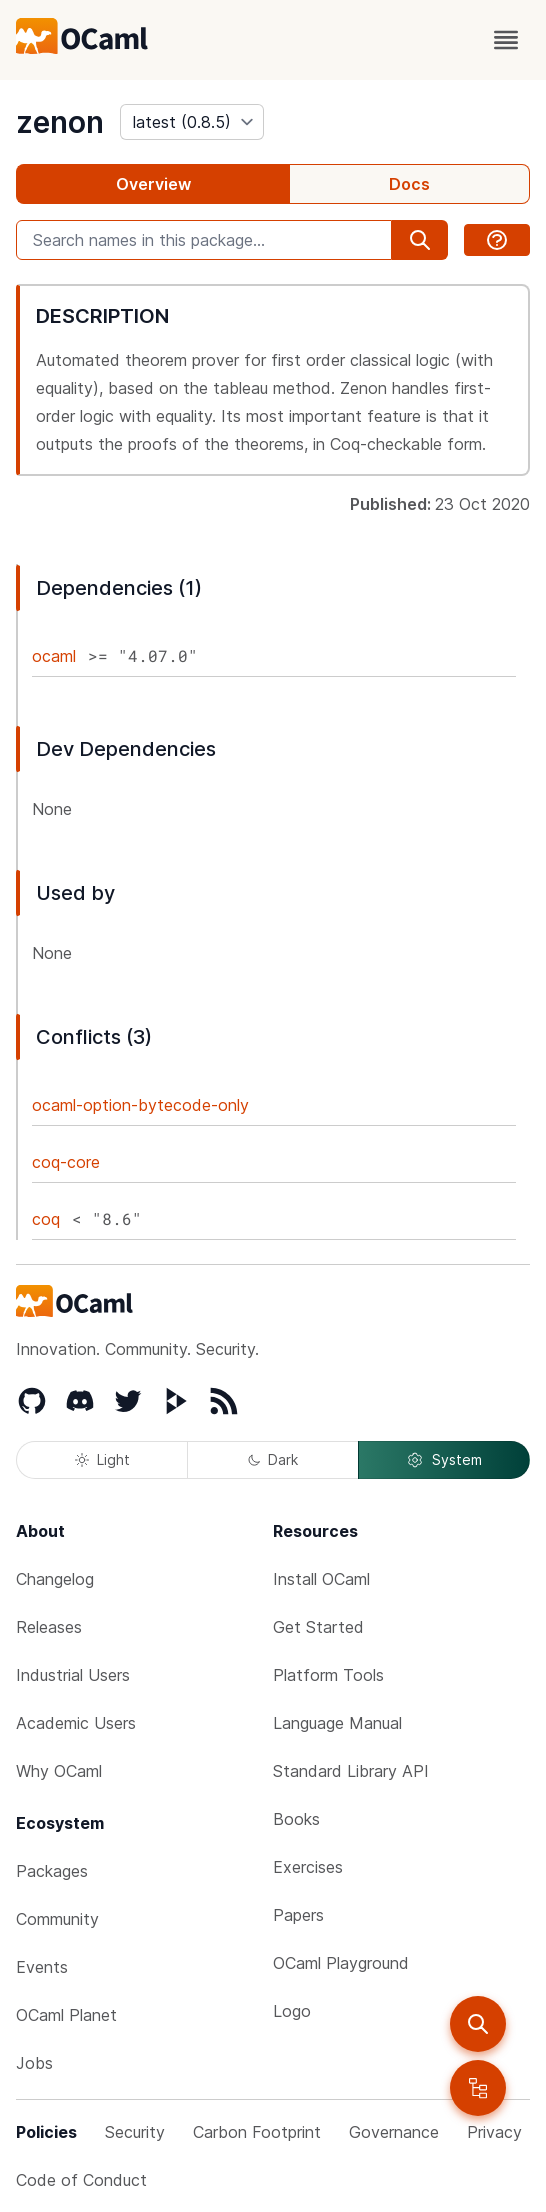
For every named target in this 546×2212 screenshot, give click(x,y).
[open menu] (506, 40)
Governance (394, 2132)
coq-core (66, 1162)
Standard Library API (351, 1771)
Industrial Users (73, 1675)
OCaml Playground (341, 1963)
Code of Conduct (81, 2180)
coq (46, 1219)
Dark (273, 1459)
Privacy (494, 2132)
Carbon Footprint (257, 2132)
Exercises (308, 1867)
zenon (60, 122)
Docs (409, 184)
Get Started (318, 1627)
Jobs (34, 2063)
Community (57, 1919)
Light (102, 1459)
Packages (52, 1871)
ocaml (54, 656)
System (444, 1460)
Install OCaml (321, 1579)
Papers (298, 1915)
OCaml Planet (66, 2015)
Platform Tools (328, 1675)
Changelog (55, 1579)
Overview (153, 184)
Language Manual (337, 1723)
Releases (49, 1627)
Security (135, 2132)
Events (42, 1967)
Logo (292, 2011)
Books (296, 1819)
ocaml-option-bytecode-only (140, 1105)
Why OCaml (59, 1771)
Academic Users (76, 1723)
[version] (192, 122)
